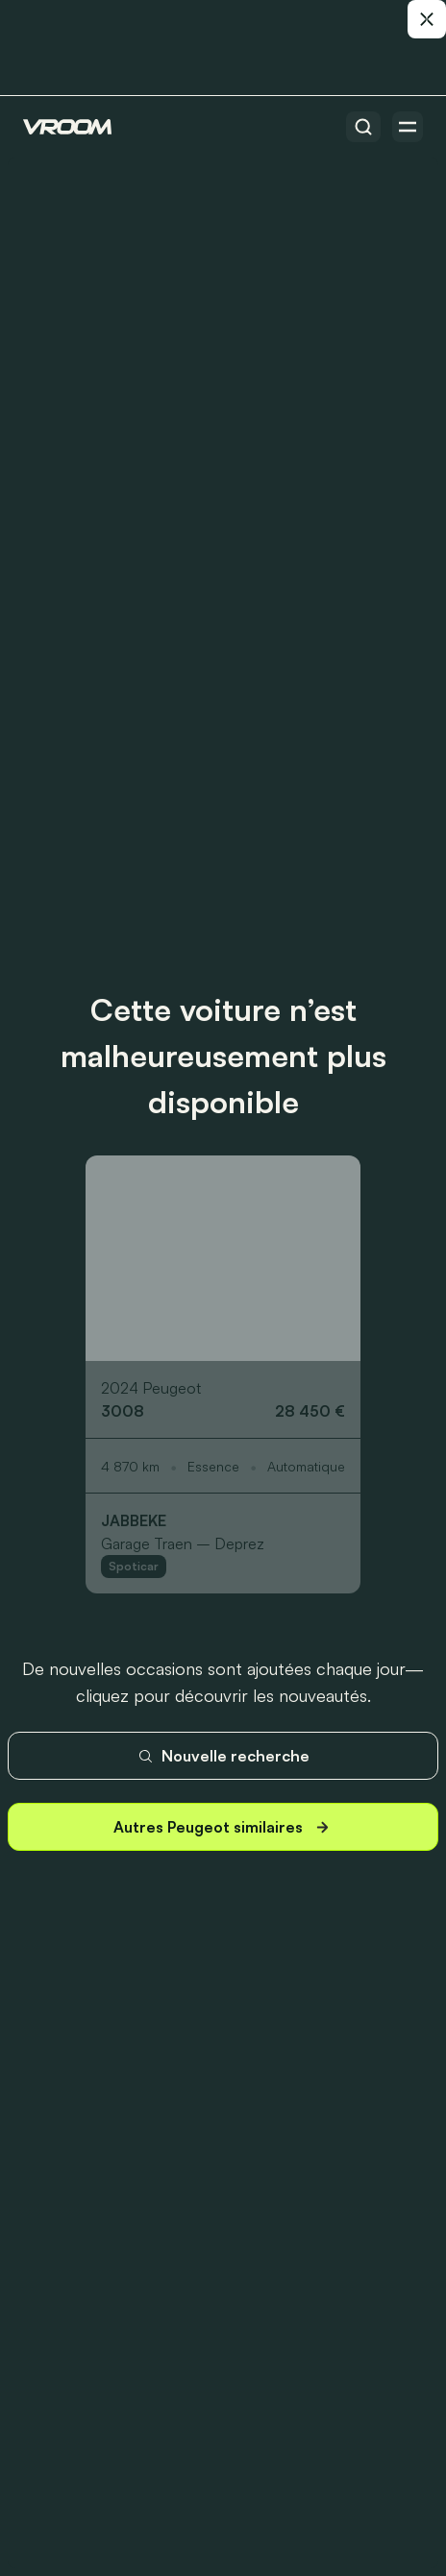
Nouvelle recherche (223, 1755)
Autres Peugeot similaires (223, 1827)
